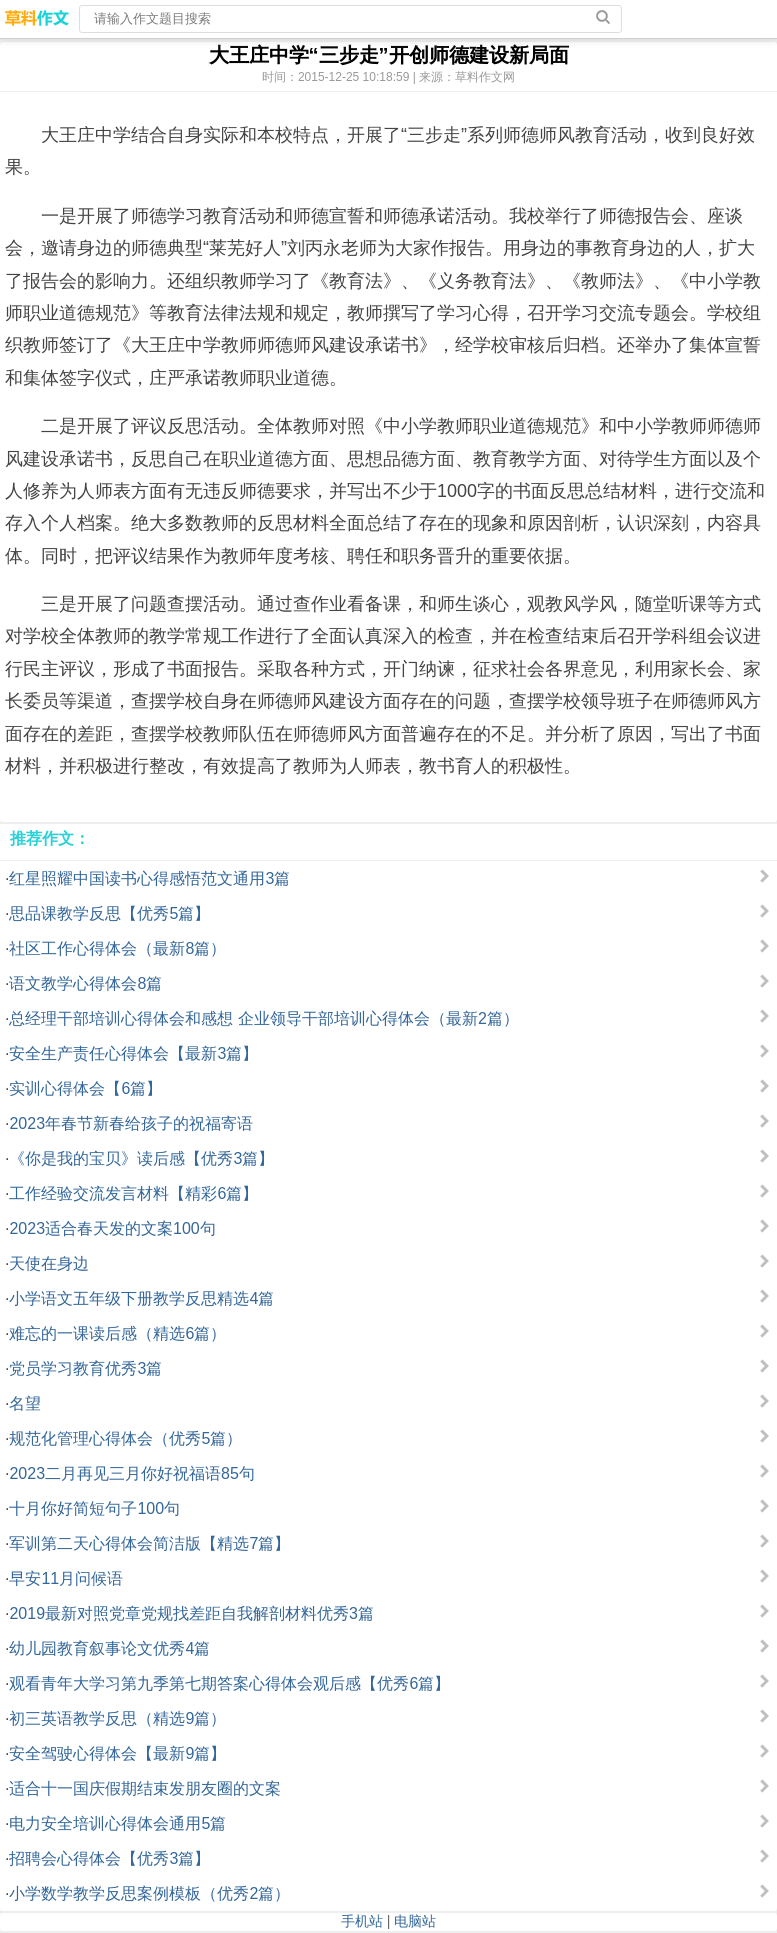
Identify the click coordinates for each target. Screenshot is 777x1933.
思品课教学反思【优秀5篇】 (109, 913)
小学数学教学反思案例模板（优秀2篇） (149, 1893)
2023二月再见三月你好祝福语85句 (131, 1473)
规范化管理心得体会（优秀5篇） (125, 1438)
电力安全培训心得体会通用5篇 (117, 1823)
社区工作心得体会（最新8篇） (117, 948)
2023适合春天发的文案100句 (112, 1228)
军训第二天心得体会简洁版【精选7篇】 (149, 1543)
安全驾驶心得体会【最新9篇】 (117, 1753)
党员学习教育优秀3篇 (85, 1368)
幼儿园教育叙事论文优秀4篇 (109, 1648)
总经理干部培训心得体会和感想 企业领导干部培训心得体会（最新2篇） (263, 1018)
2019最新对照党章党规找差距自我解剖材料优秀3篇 (191, 1613)
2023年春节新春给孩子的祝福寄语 (131, 1123)
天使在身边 (49, 1263)
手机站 (362, 1921)
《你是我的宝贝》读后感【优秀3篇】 (141, 1158)
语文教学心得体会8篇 (85, 983)
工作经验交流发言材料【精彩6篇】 (133, 1193)
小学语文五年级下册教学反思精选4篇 (141, 1298)
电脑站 (415, 1921)
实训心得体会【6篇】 (85, 1088)
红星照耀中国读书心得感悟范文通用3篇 (149, 878)
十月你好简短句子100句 (94, 1508)
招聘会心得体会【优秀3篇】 (109, 1858)
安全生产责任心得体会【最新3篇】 (133, 1053)
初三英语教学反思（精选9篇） (117, 1718)
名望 (25, 1403)
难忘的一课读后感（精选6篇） (117, 1333)
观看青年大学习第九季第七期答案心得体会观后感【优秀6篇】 (229, 1683)
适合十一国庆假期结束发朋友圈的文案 (145, 1788)
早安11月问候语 (66, 1578)
